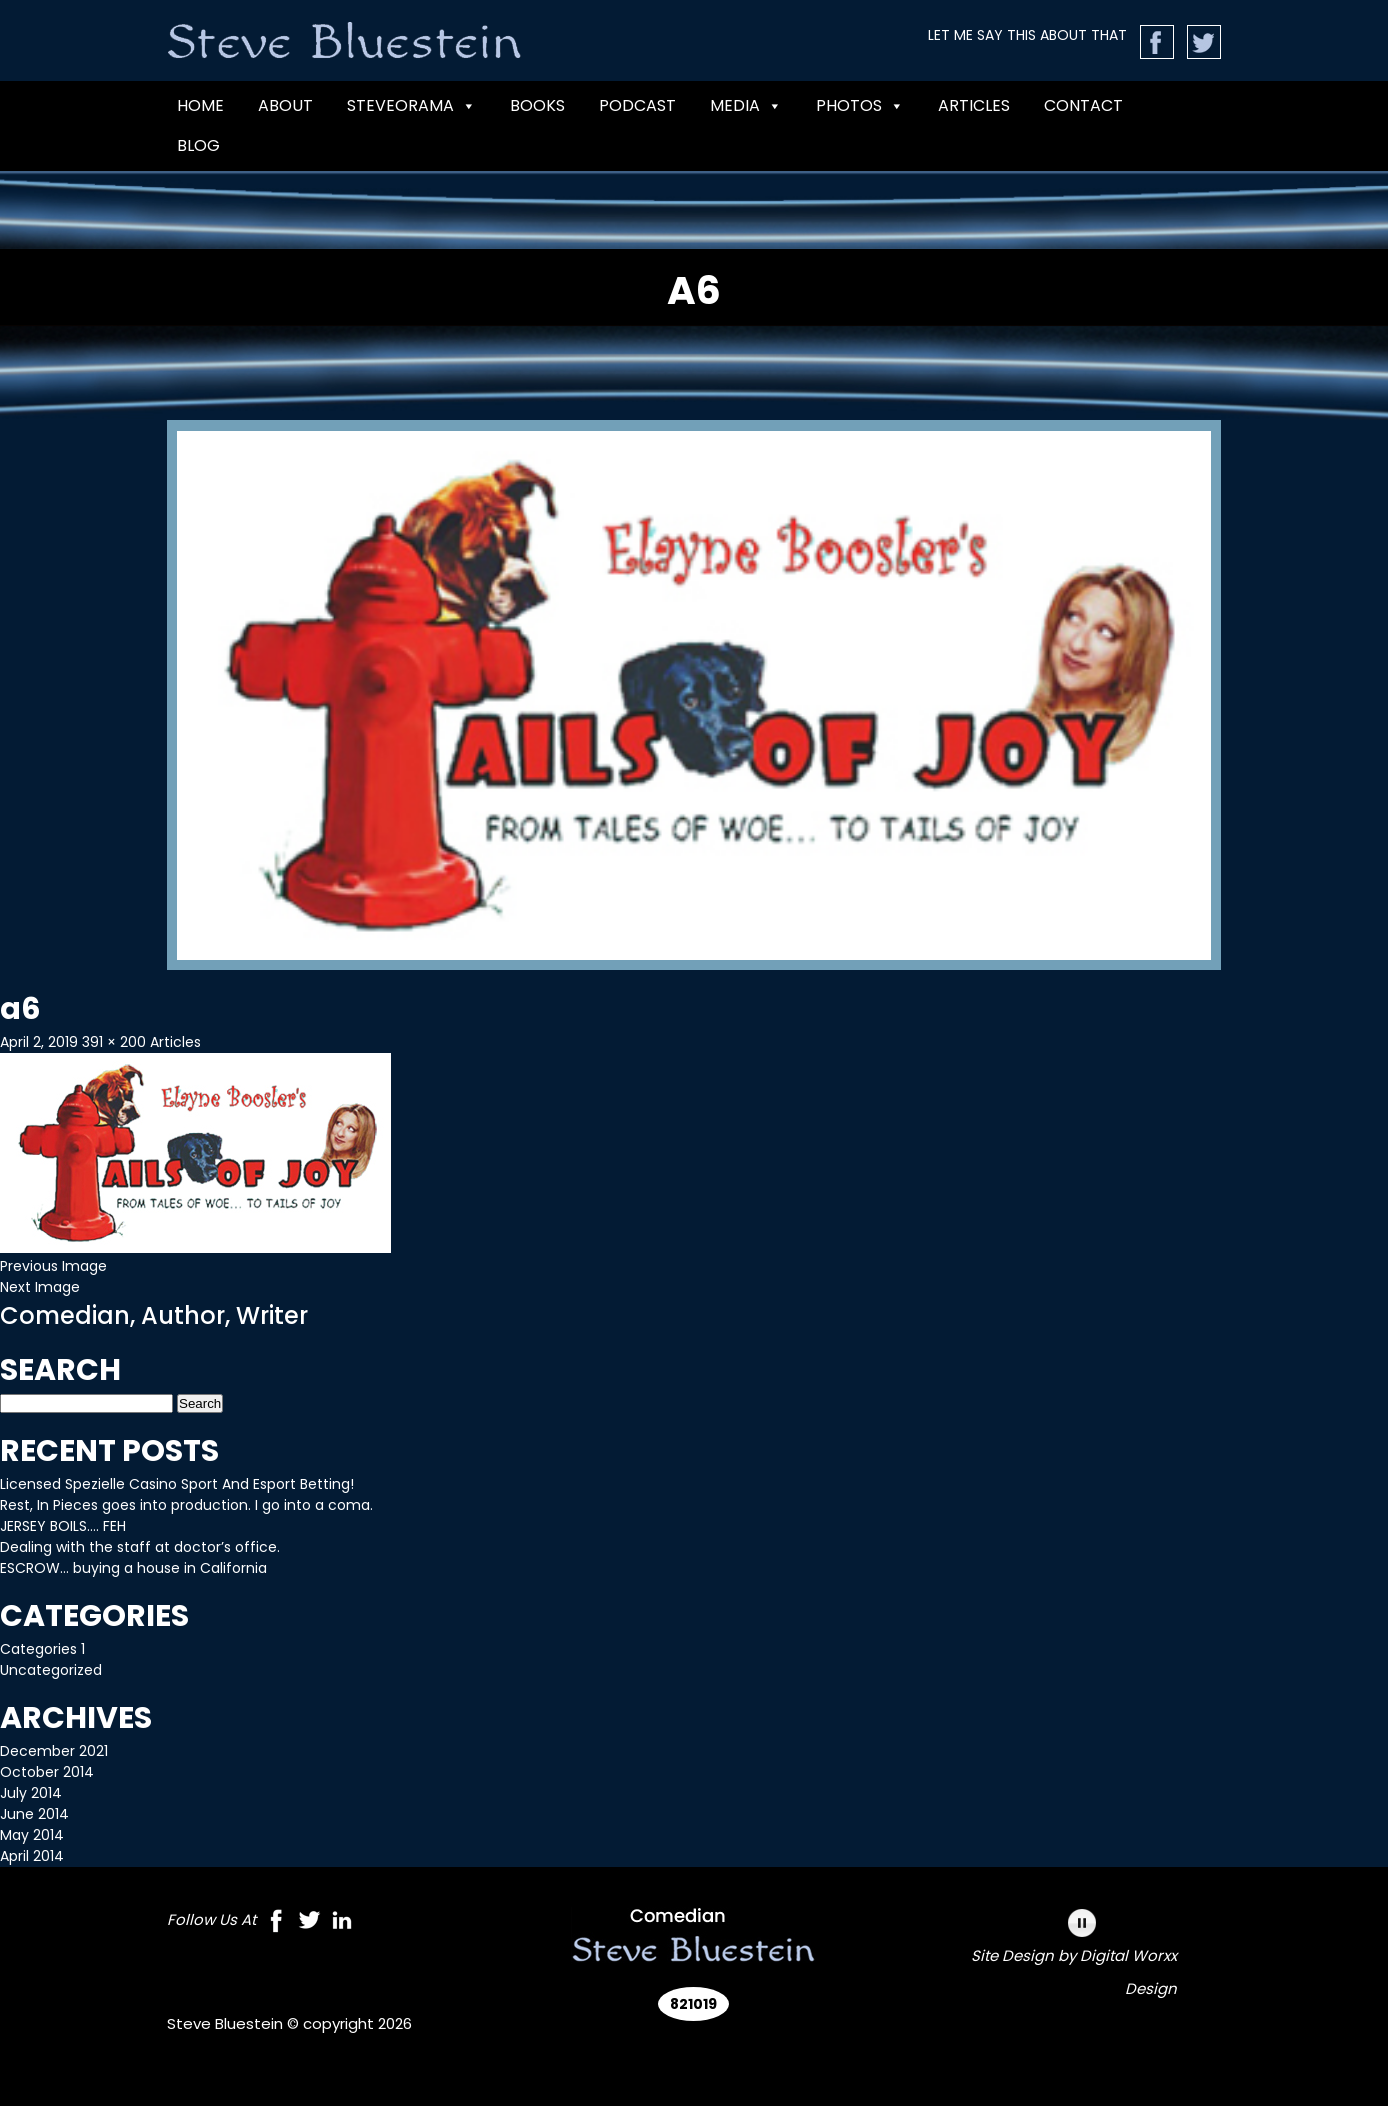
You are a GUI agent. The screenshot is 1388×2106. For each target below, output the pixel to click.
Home (200, 105)
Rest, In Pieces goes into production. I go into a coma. (186, 1505)
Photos (860, 106)
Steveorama (411, 106)
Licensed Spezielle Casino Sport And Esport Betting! (177, 1484)
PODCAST (637, 105)
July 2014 (31, 1793)
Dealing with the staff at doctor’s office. (140, 1547)
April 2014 (32, 1856)
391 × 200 (114, 1042)
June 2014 (34, 1814)
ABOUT (285, 105)
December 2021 (54, 1751)
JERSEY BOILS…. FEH (63, 1526)
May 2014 (32, 1835)
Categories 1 (42, 1649)
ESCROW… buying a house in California (133, 1568)
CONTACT (1083, 105)
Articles (974, 105)
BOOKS (537, 105)
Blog (198, 145)
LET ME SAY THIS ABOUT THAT (1027, 35)
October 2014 (47, 1772)
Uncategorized (51, 1670)
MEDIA (746, 106)
